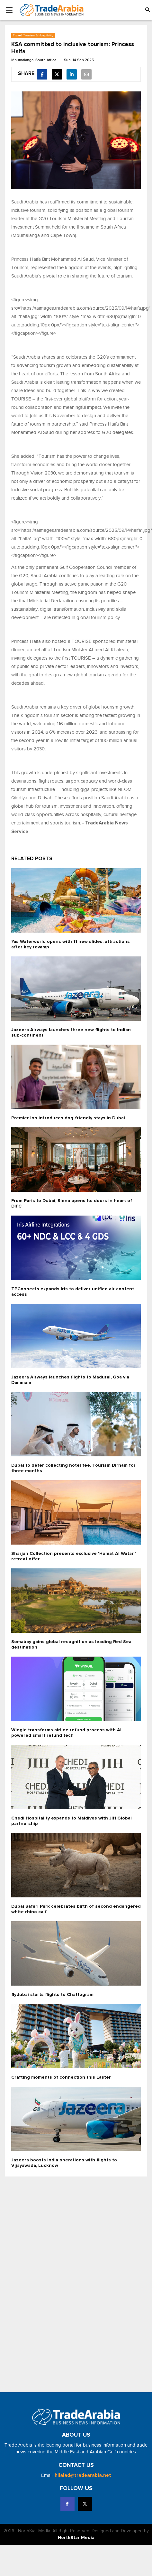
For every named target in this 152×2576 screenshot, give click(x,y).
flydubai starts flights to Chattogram (52, 1994)
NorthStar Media (76, 2537)
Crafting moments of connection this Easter (61, 2077)
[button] (147, 10)
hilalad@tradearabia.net (83, 2475)
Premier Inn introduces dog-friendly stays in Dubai (68, 1118)
